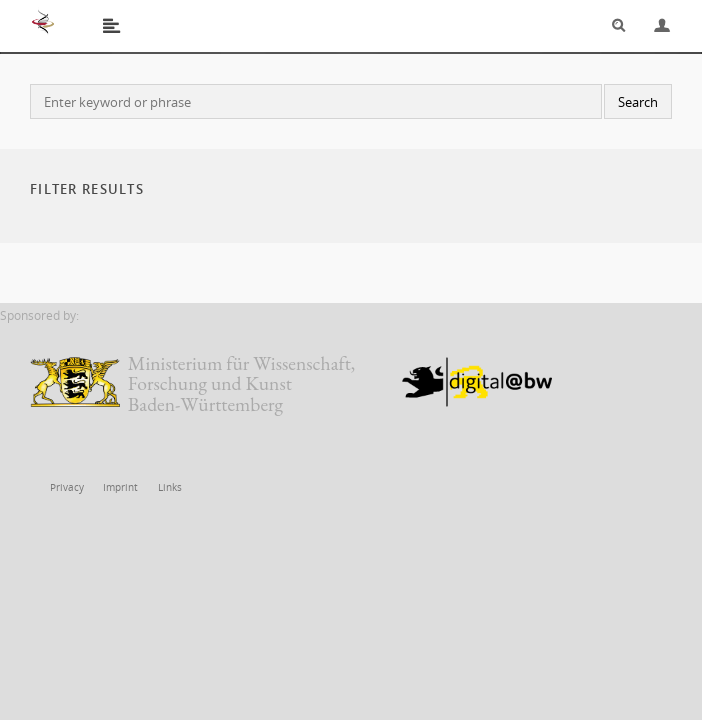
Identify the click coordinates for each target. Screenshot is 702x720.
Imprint (116, 487)
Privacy (66, 487)
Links (162, 487)
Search (612, 26)
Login (654, 26)
